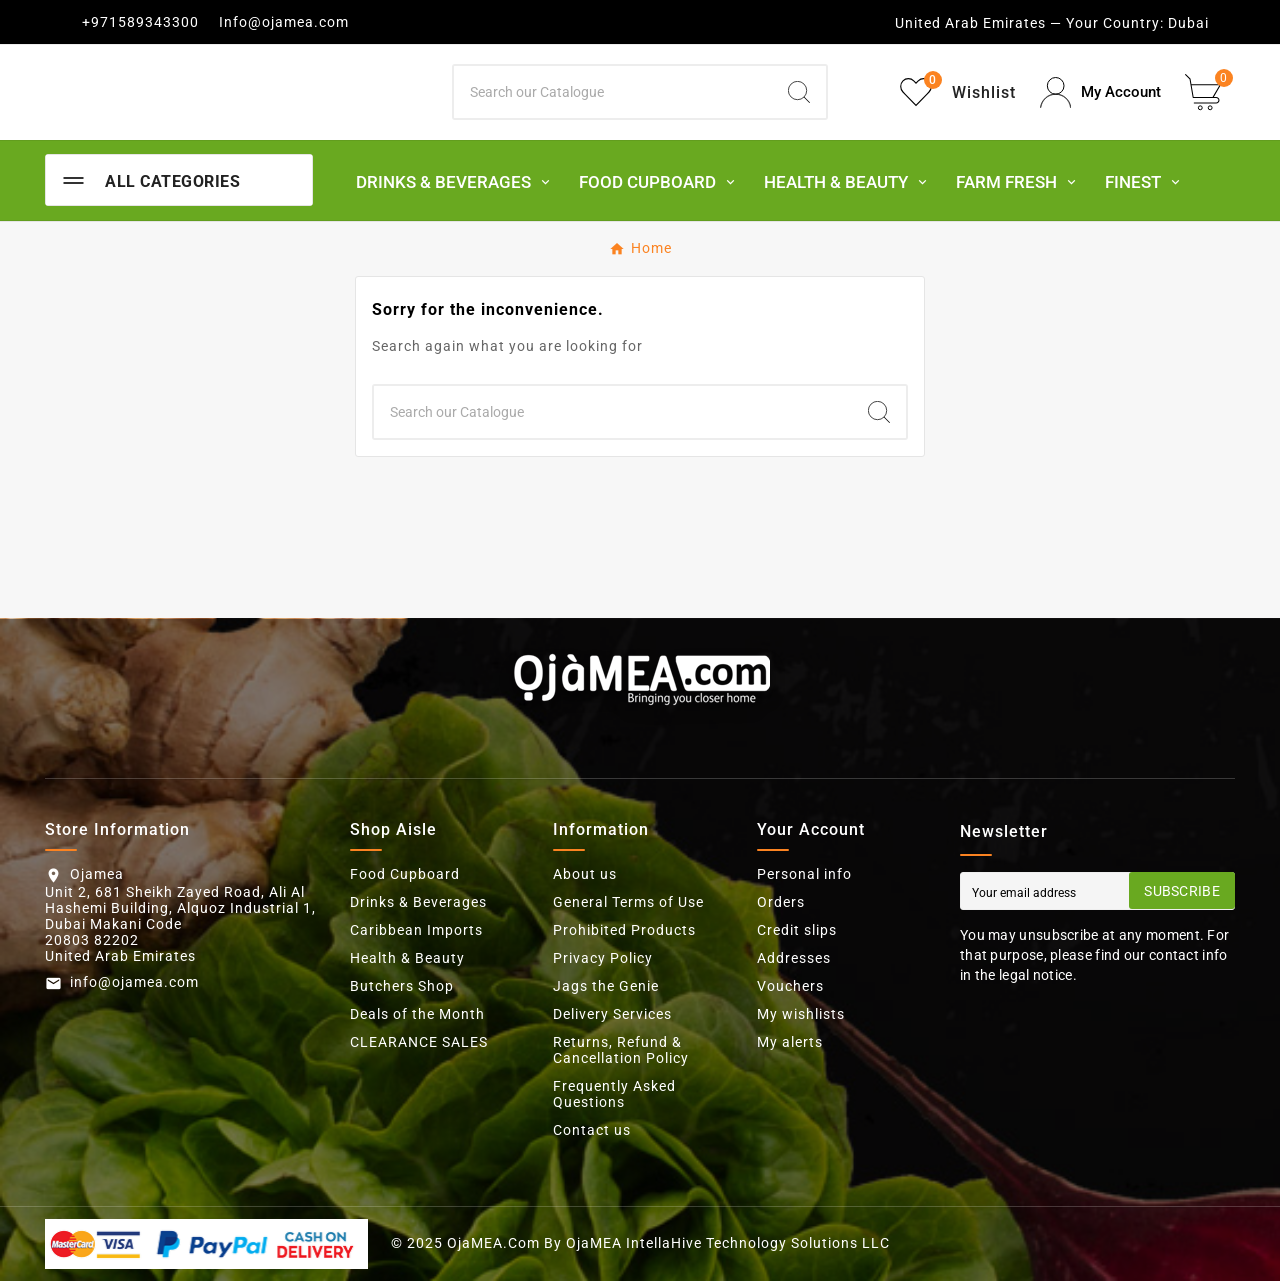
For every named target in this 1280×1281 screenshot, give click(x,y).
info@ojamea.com (134, 982)
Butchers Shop (402, 986)
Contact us (592, 1130)
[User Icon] (1100, 92)
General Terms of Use (628, 902)
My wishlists (801, 1014)
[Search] (613, 92)
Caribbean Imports (416, 930)
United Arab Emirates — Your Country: (1029, 23)
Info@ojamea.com (284, 22)
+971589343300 (140, 22)
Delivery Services (612, 1014)
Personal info (804, 874)
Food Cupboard (405, 874)
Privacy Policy (603, 958)
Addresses (794, 958)
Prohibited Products (624, 930)
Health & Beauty (407, 958)
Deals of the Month (417, 1014)
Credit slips (797, 930)
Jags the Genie (606, 986)
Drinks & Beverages (418, 902)
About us (585, 874)
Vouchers (790, 986)
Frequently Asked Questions (614, 1094)
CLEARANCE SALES (419, 1042)
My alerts (790, 1042)
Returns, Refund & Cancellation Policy (621, 1050)
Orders (781, 902)
